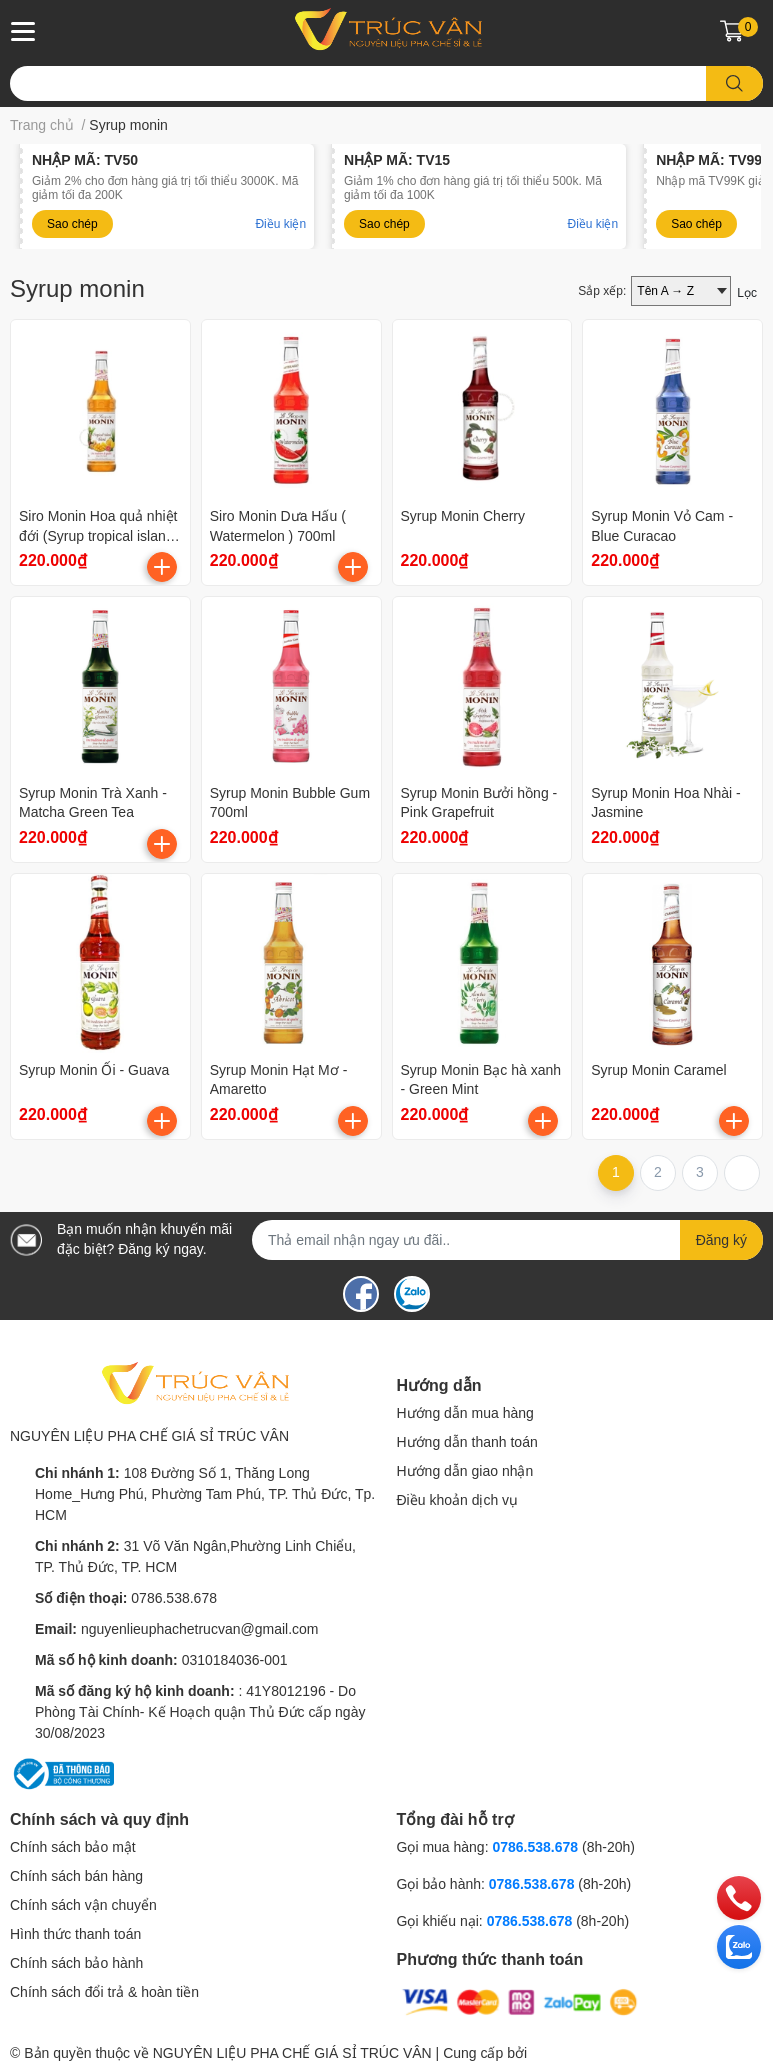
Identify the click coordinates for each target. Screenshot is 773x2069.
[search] (734, 83)
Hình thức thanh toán (75, 1934)
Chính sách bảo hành (76, 1963)
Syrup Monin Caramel (658, 1070)
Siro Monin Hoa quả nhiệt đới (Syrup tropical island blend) (98, 535)
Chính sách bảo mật (73, 1847)
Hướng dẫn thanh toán (467, 1442)
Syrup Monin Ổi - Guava (94, 1070)
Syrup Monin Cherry (463, 516)
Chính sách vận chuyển (83, 1905)
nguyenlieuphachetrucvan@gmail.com (200, 1629)
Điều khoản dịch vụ (458, 1500)
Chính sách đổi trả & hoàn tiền (104, 1992)
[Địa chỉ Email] (507, 1240)
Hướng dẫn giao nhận (465, 1471)
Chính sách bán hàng (76, 1876)
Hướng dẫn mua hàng (465, 1413)
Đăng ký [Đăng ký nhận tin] (721, 1240)
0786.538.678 (174, 1598)
